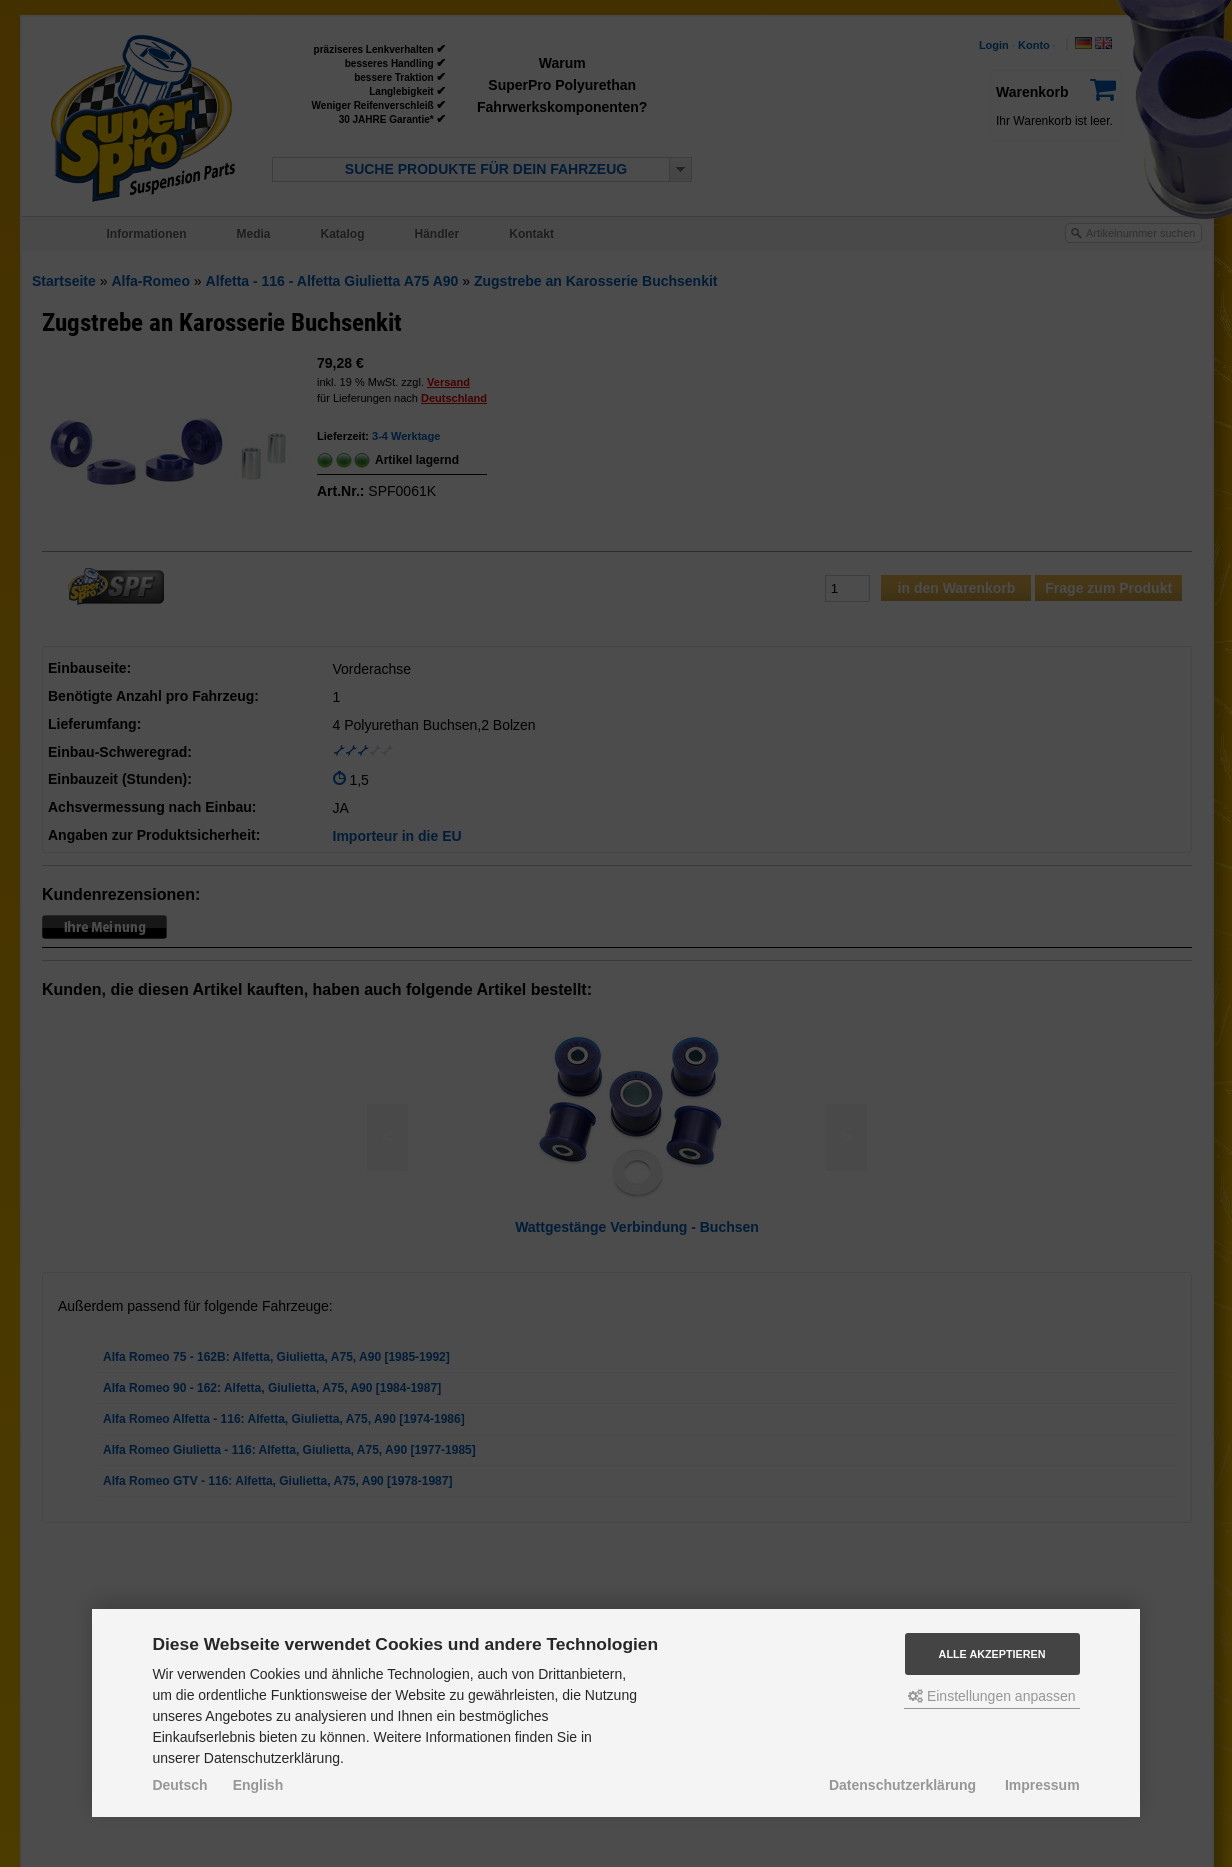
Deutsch (179, 1785)
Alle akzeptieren (992, 1654)
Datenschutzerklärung (902, 1785)
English (258, 1785)
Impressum (1042, 1785)
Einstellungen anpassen (992, 1696)
